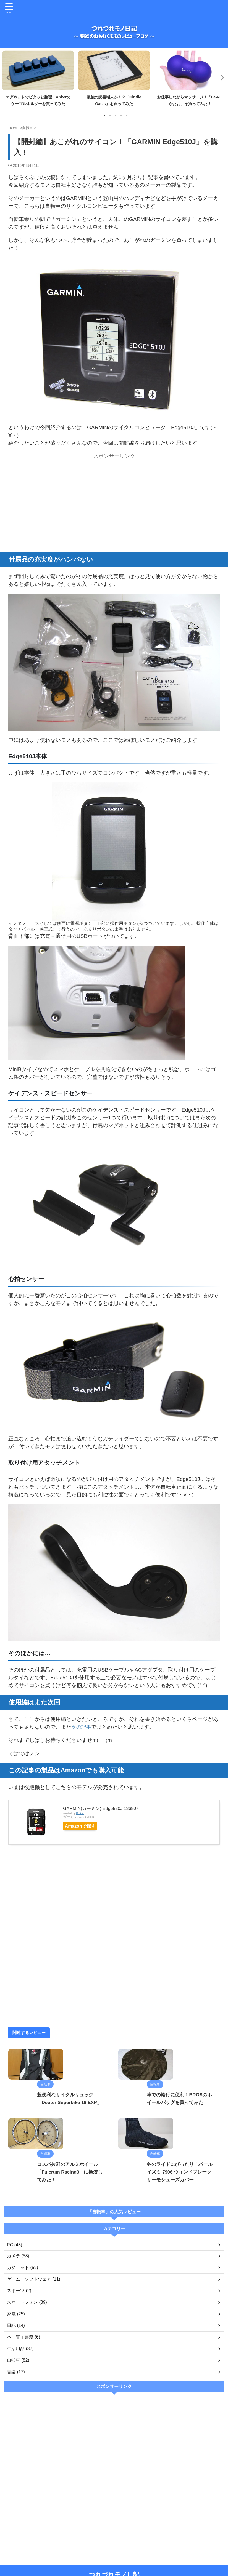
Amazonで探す (84, 1826)
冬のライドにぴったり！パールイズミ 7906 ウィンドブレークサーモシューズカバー (164, 2226)
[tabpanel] (38, 80)
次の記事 (81, 1727)
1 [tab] (104, 115)
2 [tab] (110, 115)
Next (221, 77)
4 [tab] (121, 115)
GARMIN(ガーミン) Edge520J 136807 (100, 1808)
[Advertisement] (114, 500)
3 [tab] (115, 115)
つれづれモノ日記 (114, 2558)
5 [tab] (126, 115)
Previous (7, 77)
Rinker (80, 1813)
